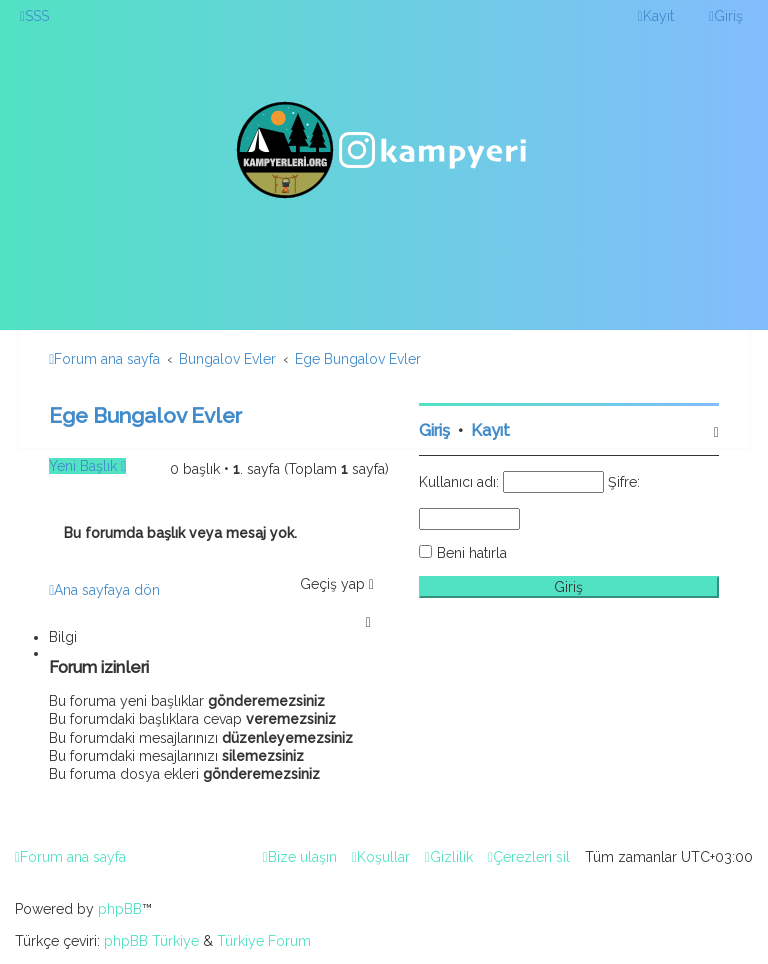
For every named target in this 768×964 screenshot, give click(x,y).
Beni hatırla (472, 553)
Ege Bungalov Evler (145, 415)
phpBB (120, 909)
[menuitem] (34, 16)
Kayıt (490, 430)
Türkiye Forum (264, 941)
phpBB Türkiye (151, 941)
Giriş (434, 430)
